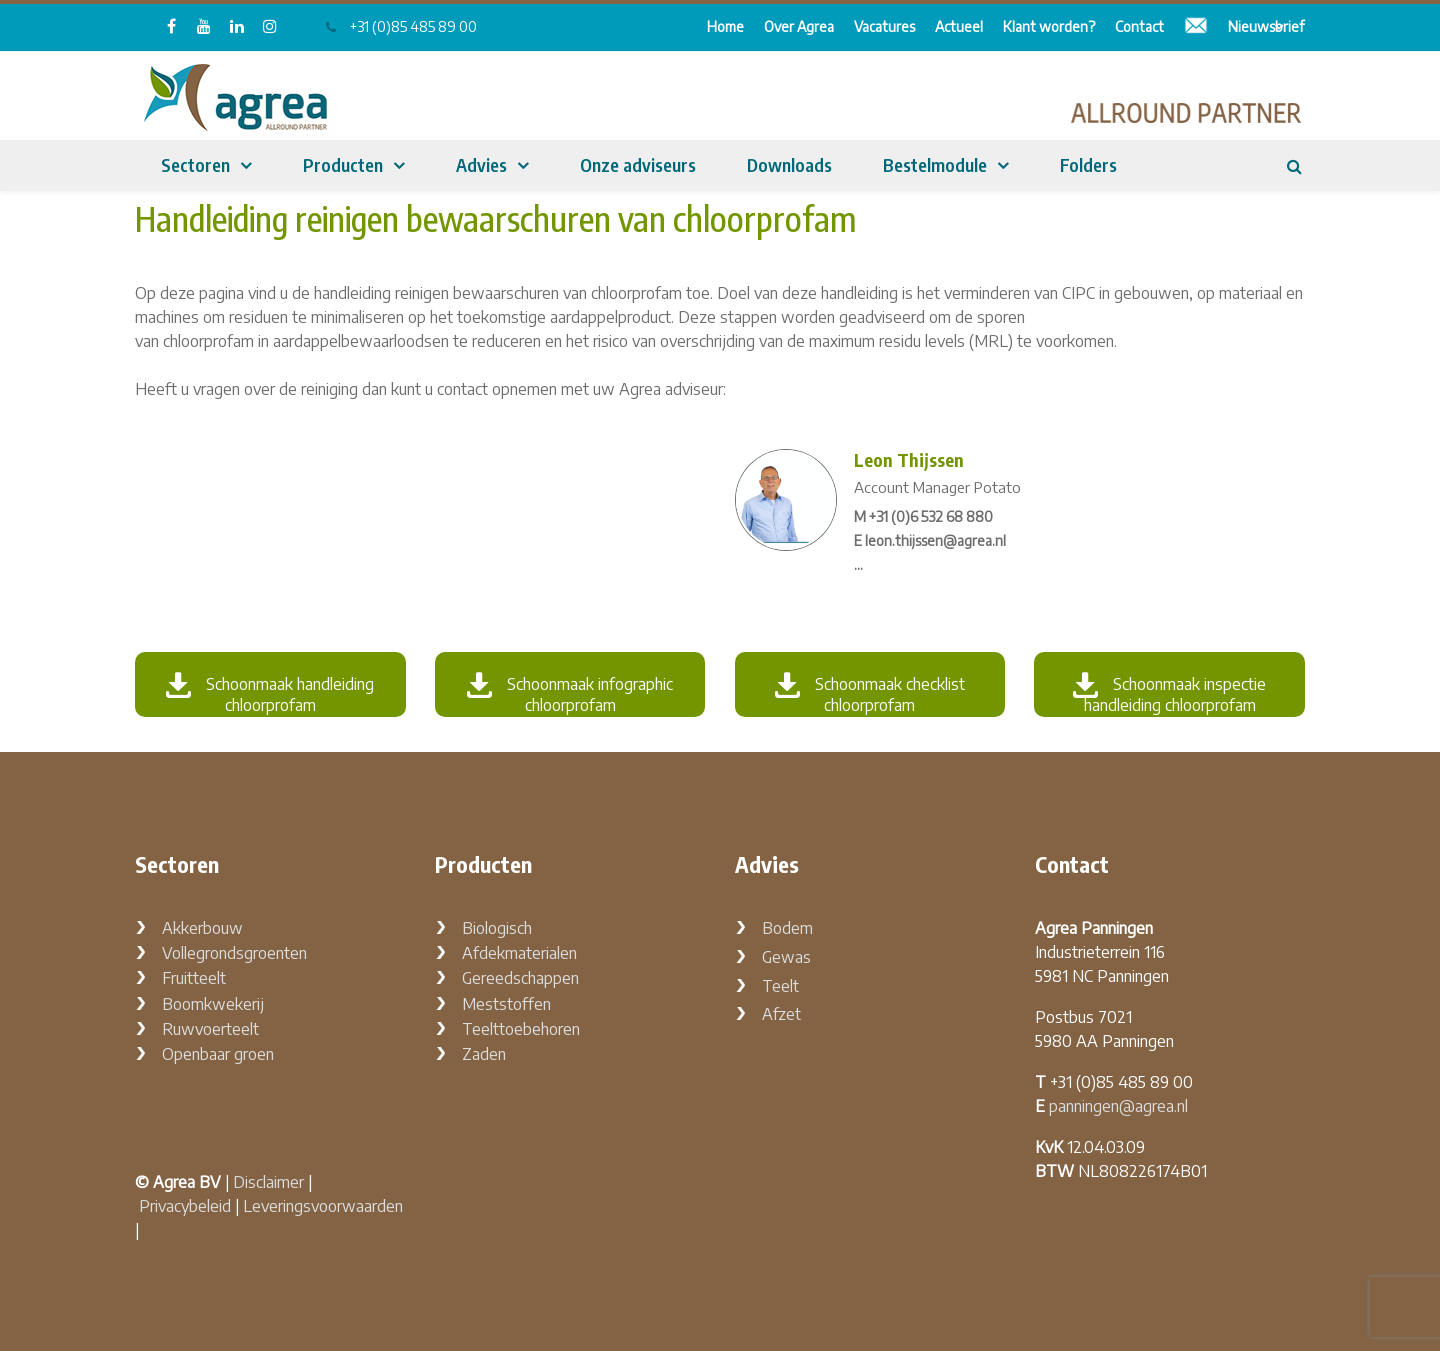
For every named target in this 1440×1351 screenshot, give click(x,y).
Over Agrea (799, 26)
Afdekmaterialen (519, 953)
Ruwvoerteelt (210, 1029)
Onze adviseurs (638, 164)
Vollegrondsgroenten (234, 953)
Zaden (484, 1054)
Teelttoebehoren (521, 1029)
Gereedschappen (520, 978)
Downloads (789, 164)
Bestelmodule (935, 164)
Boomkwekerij (213, 1004)
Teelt (780, 986)
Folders (1088, 164)
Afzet (781, 1014)
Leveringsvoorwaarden (323, 1206)
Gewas (786, 957)
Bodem (787, 928)
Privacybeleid (185, 1206)
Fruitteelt (194, 978)
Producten (343, 164)
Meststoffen (506, 1004)
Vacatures (884, 26)
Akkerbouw (202, 928)
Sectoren (195, 164)
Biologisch (497, 928)
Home (725, 26)
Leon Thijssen (909, 459)
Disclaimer (268, 1182)
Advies (481, 164)
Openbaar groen (218, 1054)
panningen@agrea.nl (1118, 1106)
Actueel (959, 26)
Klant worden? (1049, 26)
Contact (1139, 26)
